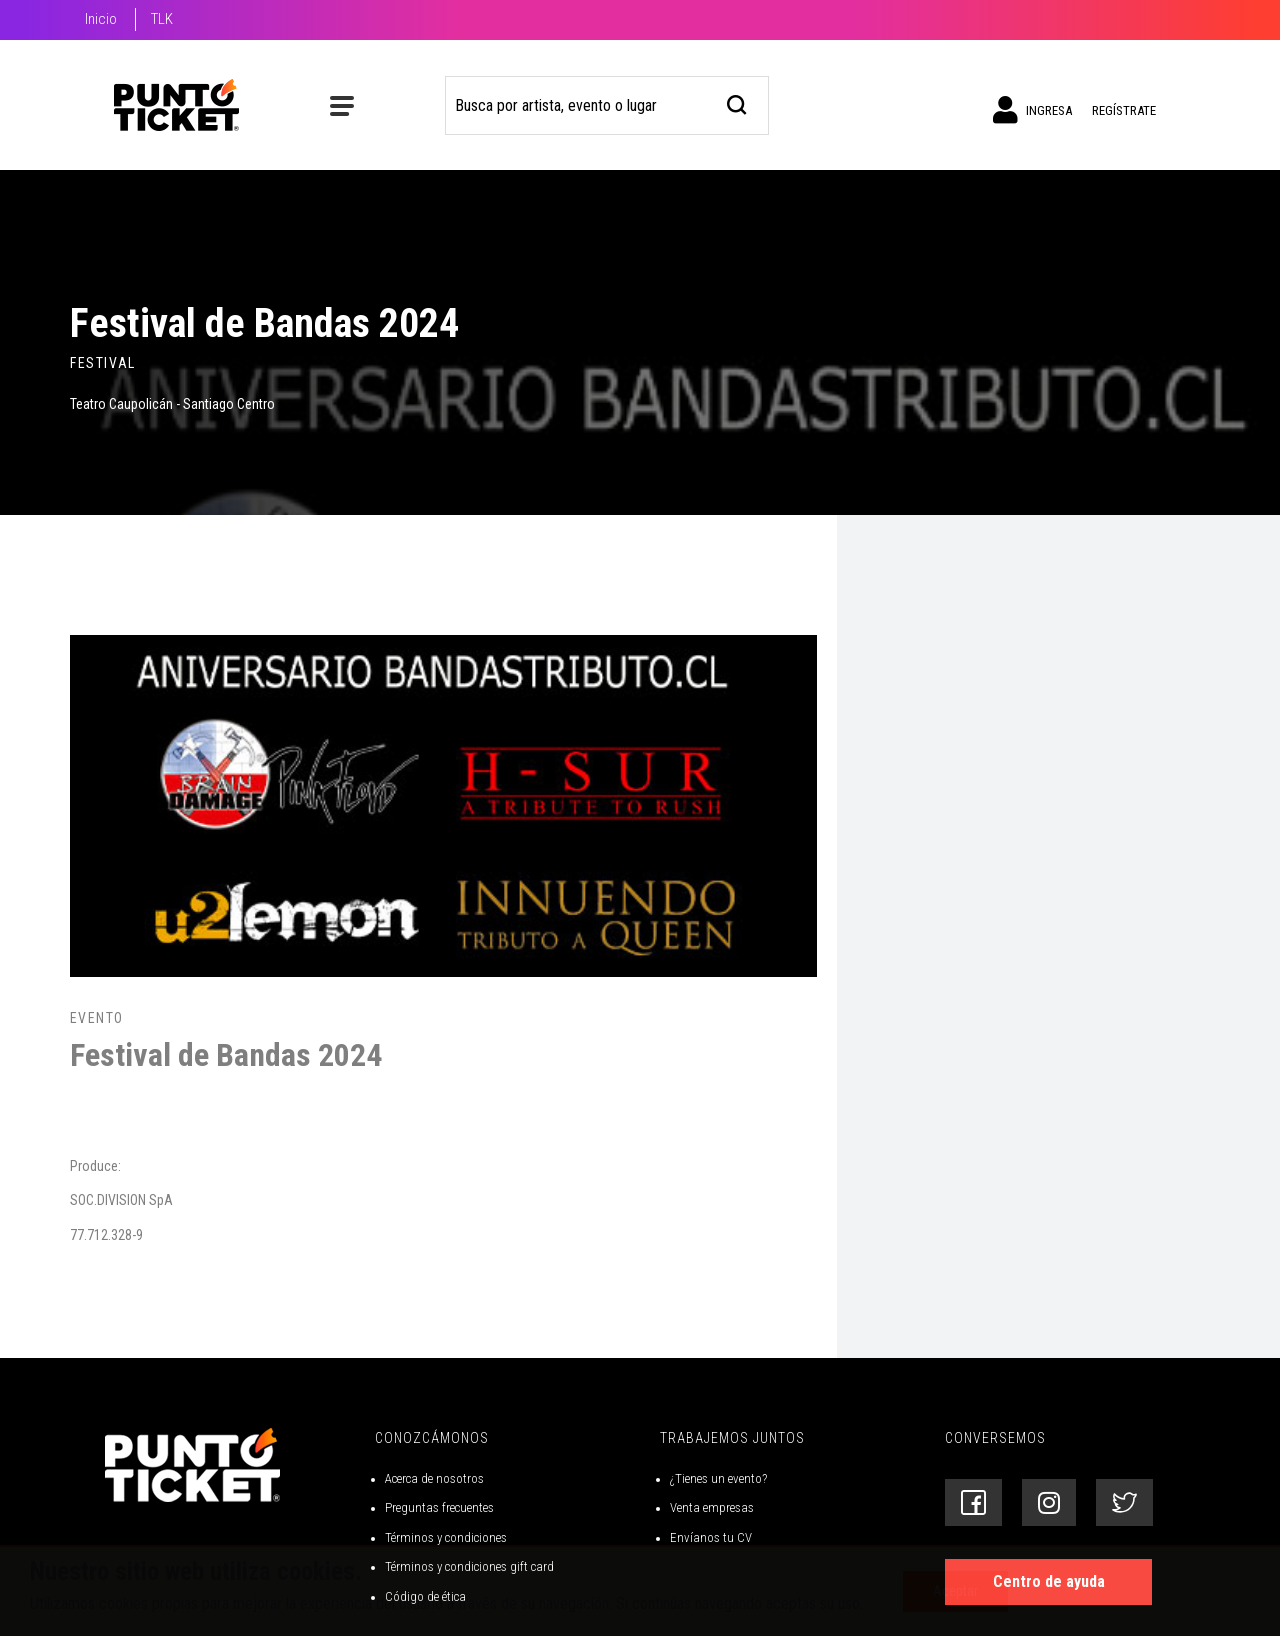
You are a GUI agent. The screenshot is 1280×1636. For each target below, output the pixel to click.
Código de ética (425, 1596)
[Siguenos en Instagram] (1049, 1502)
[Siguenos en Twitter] (1124, 1502)
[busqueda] (737, 102)
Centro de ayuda (1049, 1581)
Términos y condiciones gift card (469, 1566)
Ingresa (1032, 110)
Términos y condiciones (446, 1537)
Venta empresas (712, 1507)
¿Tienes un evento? (718, 1478)
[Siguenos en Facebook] (973, 1502)
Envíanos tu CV (711, 1537)
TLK (162, 19)
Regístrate (1124, 110)
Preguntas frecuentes (439, 1507)
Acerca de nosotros (434, 1478)
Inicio (101, 19)
